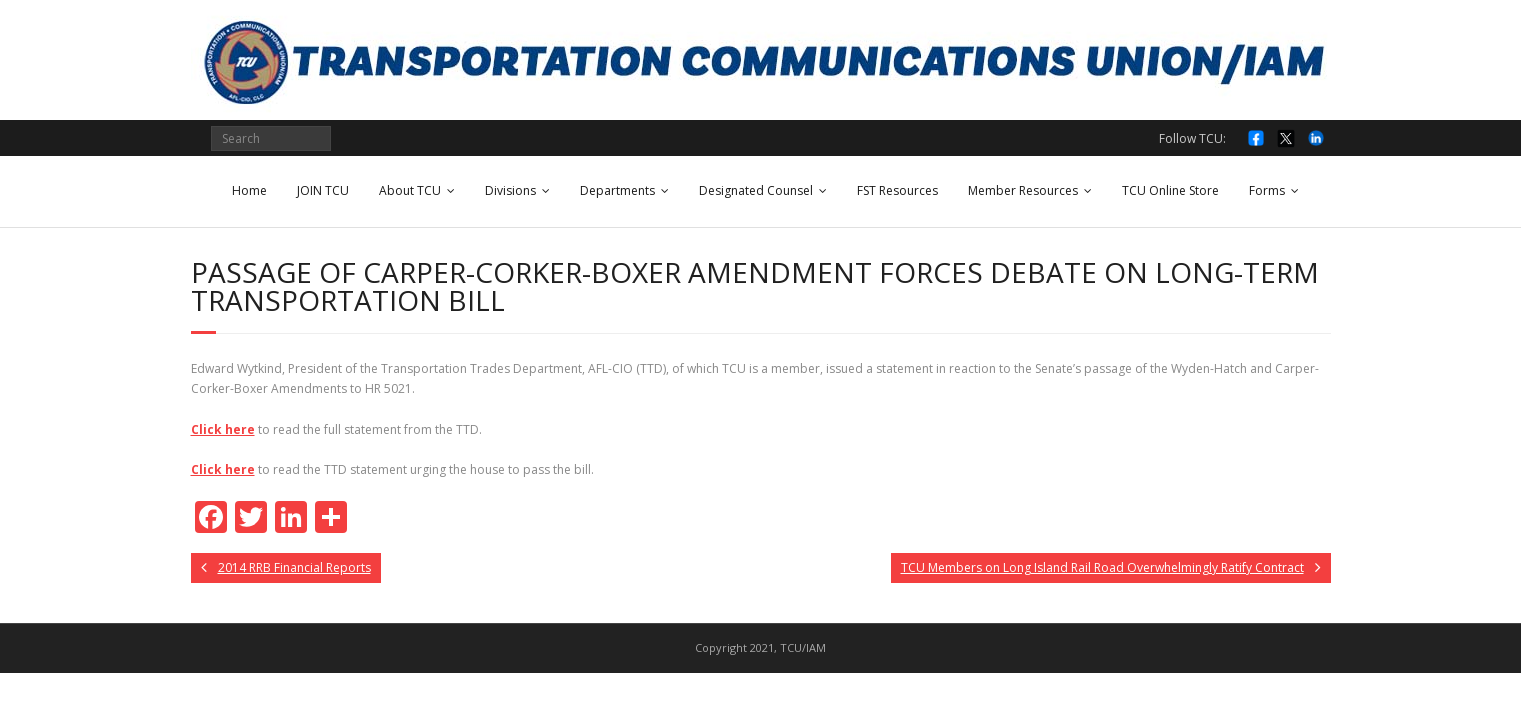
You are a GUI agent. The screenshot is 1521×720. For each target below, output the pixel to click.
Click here (223, 429)
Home (249, 190)
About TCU (410, 190)
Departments (617, 190)
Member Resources (1023, 190)
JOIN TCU (323, 190)
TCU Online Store (1170, 190)
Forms (1267, 190)
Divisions (510, 190)
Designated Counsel (756, 190)
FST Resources (897, 190)
